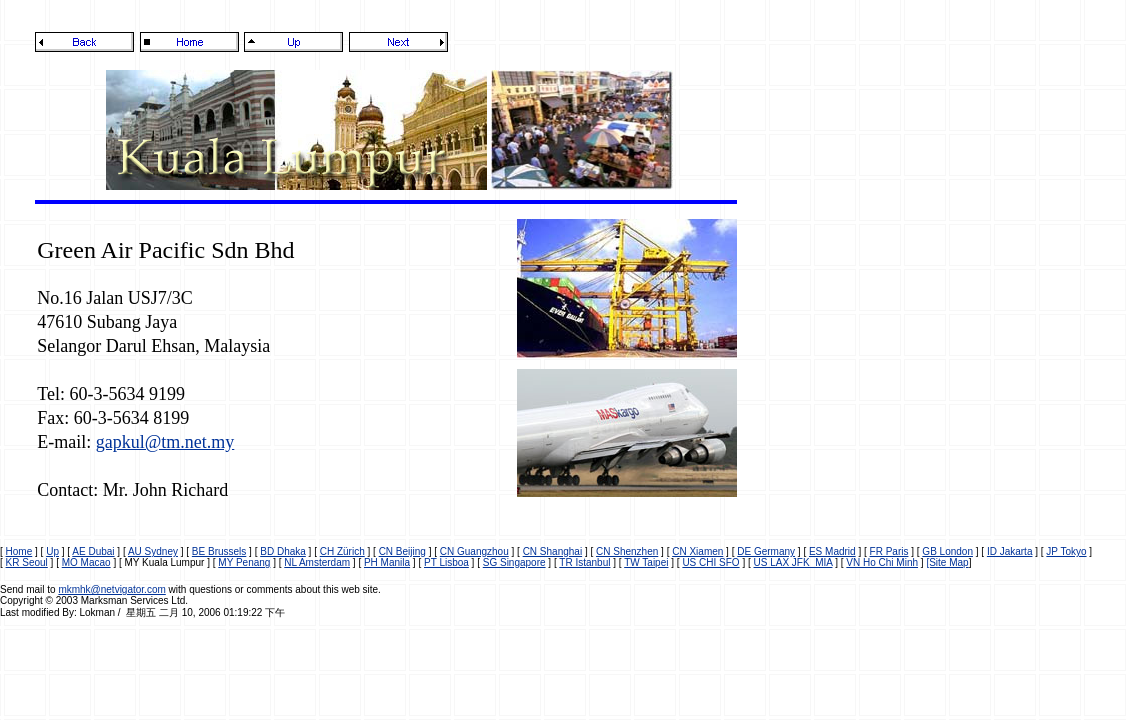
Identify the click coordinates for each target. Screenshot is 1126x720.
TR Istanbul (584, 562)
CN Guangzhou (474, 551)
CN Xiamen (697, 551)
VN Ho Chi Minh (882, 562)
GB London (947, 551)
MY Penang (244, 562)
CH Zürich (342, 551)
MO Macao (86, 562)
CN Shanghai (552, 551)
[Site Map (947, 562)
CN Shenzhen (627, 551)
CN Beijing (402, 551)
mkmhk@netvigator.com (111, 589)
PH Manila (387, 562)
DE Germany (766, 551)
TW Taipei (646, 562)
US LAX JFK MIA (793, 562)
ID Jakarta (1010, 551)
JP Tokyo (1066, 551)
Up (52, 551)
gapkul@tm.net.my (165, 442)
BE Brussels (219, 551)
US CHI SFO (710, 562)
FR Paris (889, 551)
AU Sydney (153, 551)
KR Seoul (27, 562)
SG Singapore (514, 562)
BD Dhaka (283, 551)
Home (19, 551)
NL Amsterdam (317, 562)
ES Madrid (832, 551)
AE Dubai (93, 551)
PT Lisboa (446, 562)
